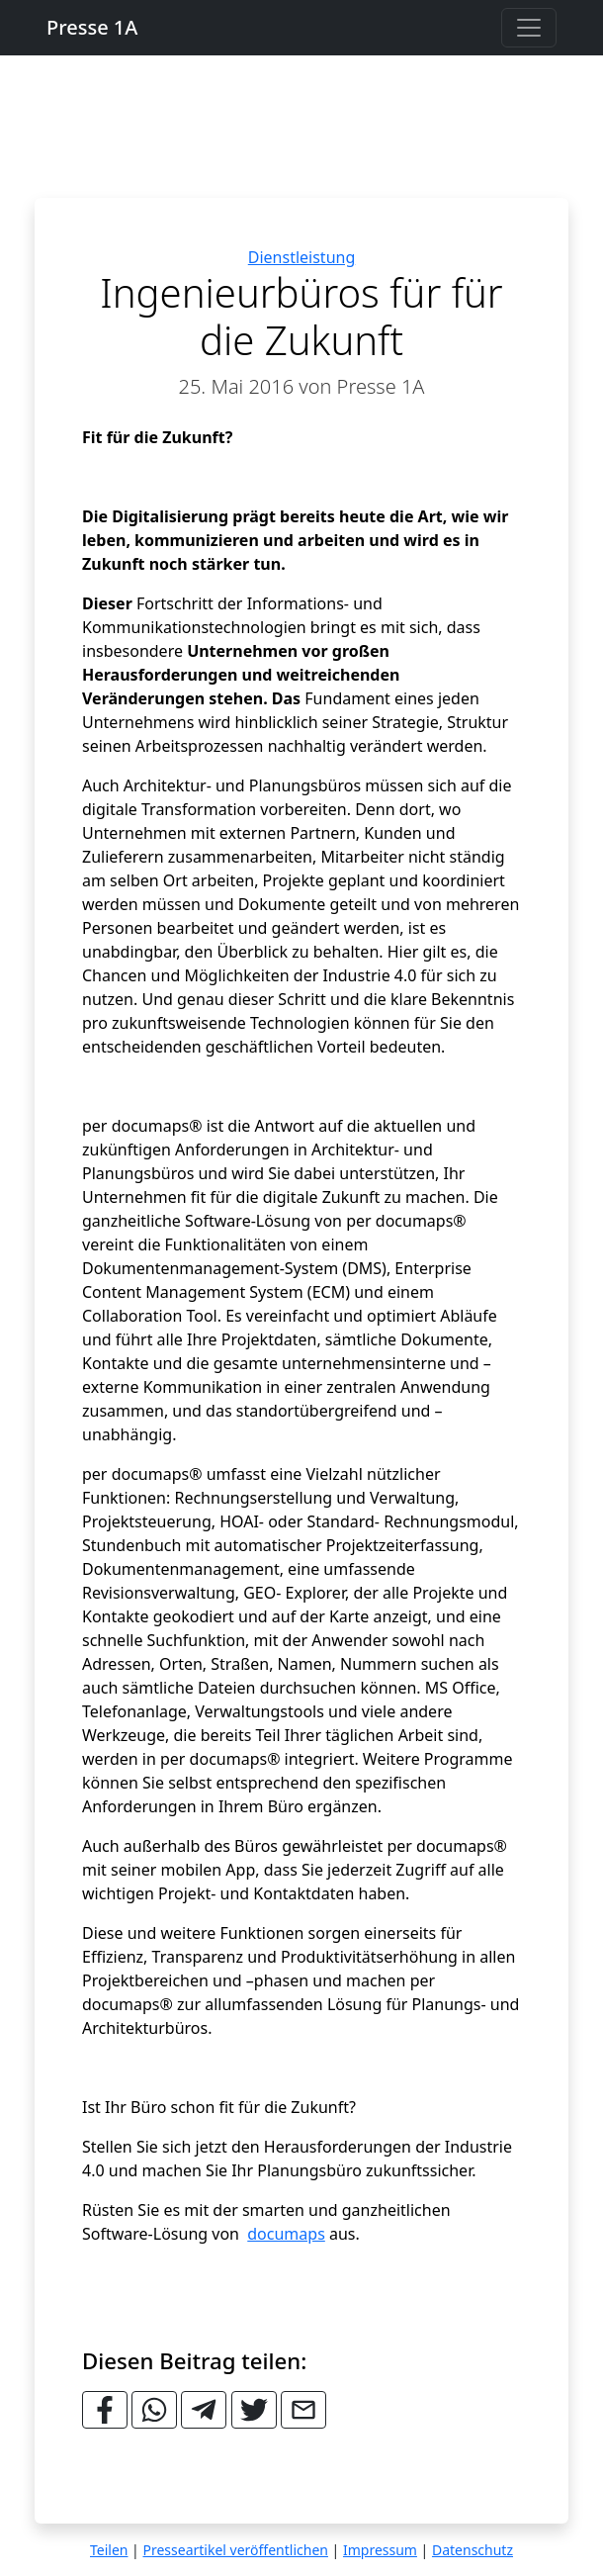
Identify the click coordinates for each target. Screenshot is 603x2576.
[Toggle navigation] (529, 27)
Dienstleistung (302, 257)
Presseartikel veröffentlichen (234, 2549)
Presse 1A (91, 27)
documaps (286, 2234)
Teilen (109, 2549)
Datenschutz (472, 2549)
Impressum (380, 2549)
